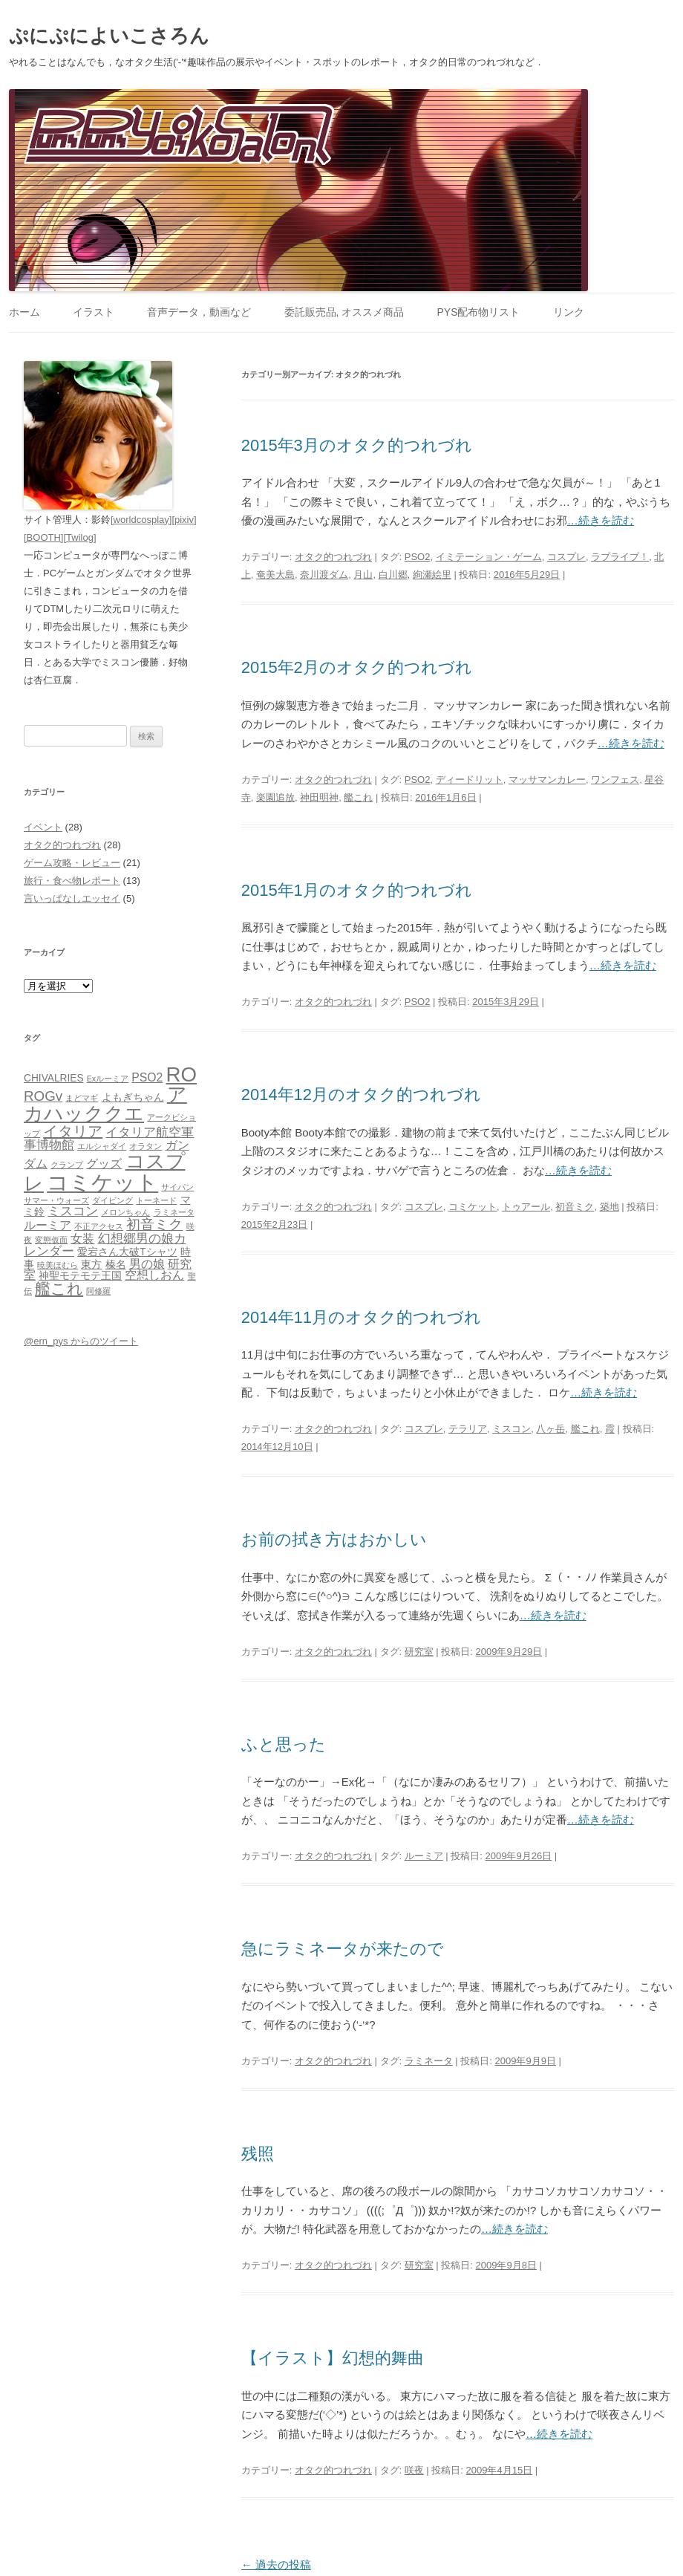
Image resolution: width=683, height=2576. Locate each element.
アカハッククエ (105, 1104)
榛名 (115, 1264)
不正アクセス (98, 1226)
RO (181, 1074)
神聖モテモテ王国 (80, 1275)
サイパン (177, 1187)
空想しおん (154, 1275)
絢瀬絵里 (432, 574)
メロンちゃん (125, 1212)
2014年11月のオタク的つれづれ (361, 1317)
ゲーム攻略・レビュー (72, 862)
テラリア (467, 1428)
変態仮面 (51, 1239)
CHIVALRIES (54, 1078)
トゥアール (526, 1206)
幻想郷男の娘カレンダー (105, 1244)
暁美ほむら (57, 1265)
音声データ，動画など (199, 312)
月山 (363, 574)
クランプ (66, 1164)
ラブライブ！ (620, 556)
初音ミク (574, 1206)
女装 (82, 1238)
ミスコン (511, 1428)
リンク (568, 312)
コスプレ (566, 556)
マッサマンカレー (547, 779)
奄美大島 (275, 574)
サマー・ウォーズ (56, 1200)
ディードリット (469, 779)
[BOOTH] (43, 537)
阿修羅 (98, 1291)
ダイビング (112, 1200)
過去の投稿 (276, 2564)
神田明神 (319, 797)
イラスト (93, 312)
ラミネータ (429, 2060)
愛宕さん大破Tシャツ (127, 1252)
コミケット (472, 1206)
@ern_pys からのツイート (81, 1341)
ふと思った (283, 1744)
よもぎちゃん (133, 1097)
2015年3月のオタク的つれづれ (356, 445)
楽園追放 (275, 797)
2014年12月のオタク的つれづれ (361, 1094)
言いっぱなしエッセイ (72, 898)
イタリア (72, 1131)
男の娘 (147, 1264)
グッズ (104, 1163)
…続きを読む (600, 520)
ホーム (24, 312)
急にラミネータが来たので (342, 1948)
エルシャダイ (101, 1146)
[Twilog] (79, 537)
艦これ (358, 797)
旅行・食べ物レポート (72, 880)
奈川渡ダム (324, 574)
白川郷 (393, 574)
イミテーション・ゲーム (489, 556)
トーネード (156, 1200)
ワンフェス (615, 779)
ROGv (43, 1096)
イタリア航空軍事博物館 (109, 1138)
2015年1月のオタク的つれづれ (356, 890)
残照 (257, 2153)
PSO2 (418, 556)
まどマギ (81, 1097)
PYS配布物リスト (478, 312)
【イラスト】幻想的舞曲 (332, 2358)
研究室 (419, 1651)
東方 (91, 1264)
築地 (609, 1206)
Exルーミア (107, 1078)
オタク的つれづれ (333, 556)
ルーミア (424, 1855)
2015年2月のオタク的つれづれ (356, 667)
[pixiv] (183, 519)
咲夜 (414, 2470)
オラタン (145, 1146)
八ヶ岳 (550, 1428)
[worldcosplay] (141, 519)
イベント (43, 827)
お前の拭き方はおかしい (334, 1539)
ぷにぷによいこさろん (109, 36)
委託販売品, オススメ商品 (344, 312)
